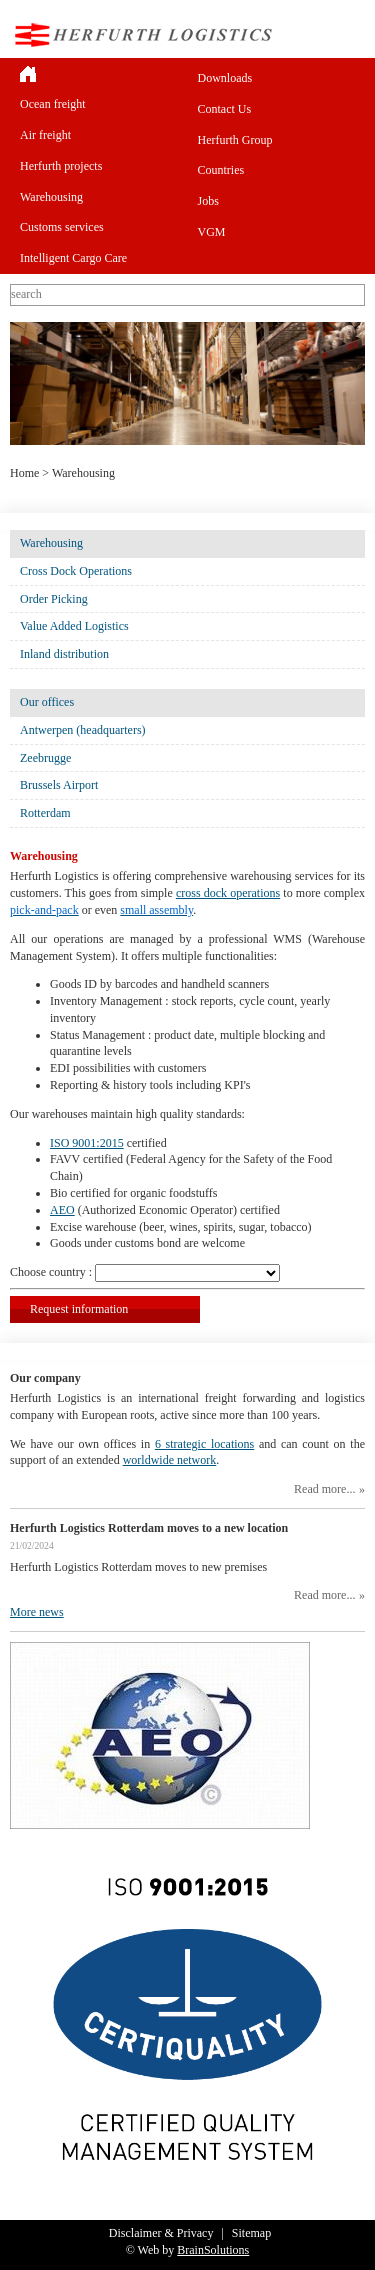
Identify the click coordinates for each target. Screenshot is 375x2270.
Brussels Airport (59, 785)
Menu (349, 34)
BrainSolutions (213, 2250)
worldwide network (170, 1460)
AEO (62, 1210)
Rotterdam (45, 813)
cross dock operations (228, 893)
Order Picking (54, 599)
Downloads (225, 78)
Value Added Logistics (74, 626)
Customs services (62, 227)
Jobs (208, 201)
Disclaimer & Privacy (161, 2233)
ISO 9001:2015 (87, 1143)
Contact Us (225, 109)
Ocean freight (53, 104)
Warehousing (51, 197)
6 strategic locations (204, 1444)
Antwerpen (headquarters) (83, 730)
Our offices (47, 702)
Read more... (324, 1489)
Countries (221, 170)
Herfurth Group (235, 140)
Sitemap (251, 2233)
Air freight (45, 135)
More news (37, 1612)
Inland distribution (64, 654)
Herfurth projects (61, 166)
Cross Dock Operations (76, 571)
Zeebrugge (45, 758)
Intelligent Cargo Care (73, 258)
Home (24, 473)
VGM (212, 232)
